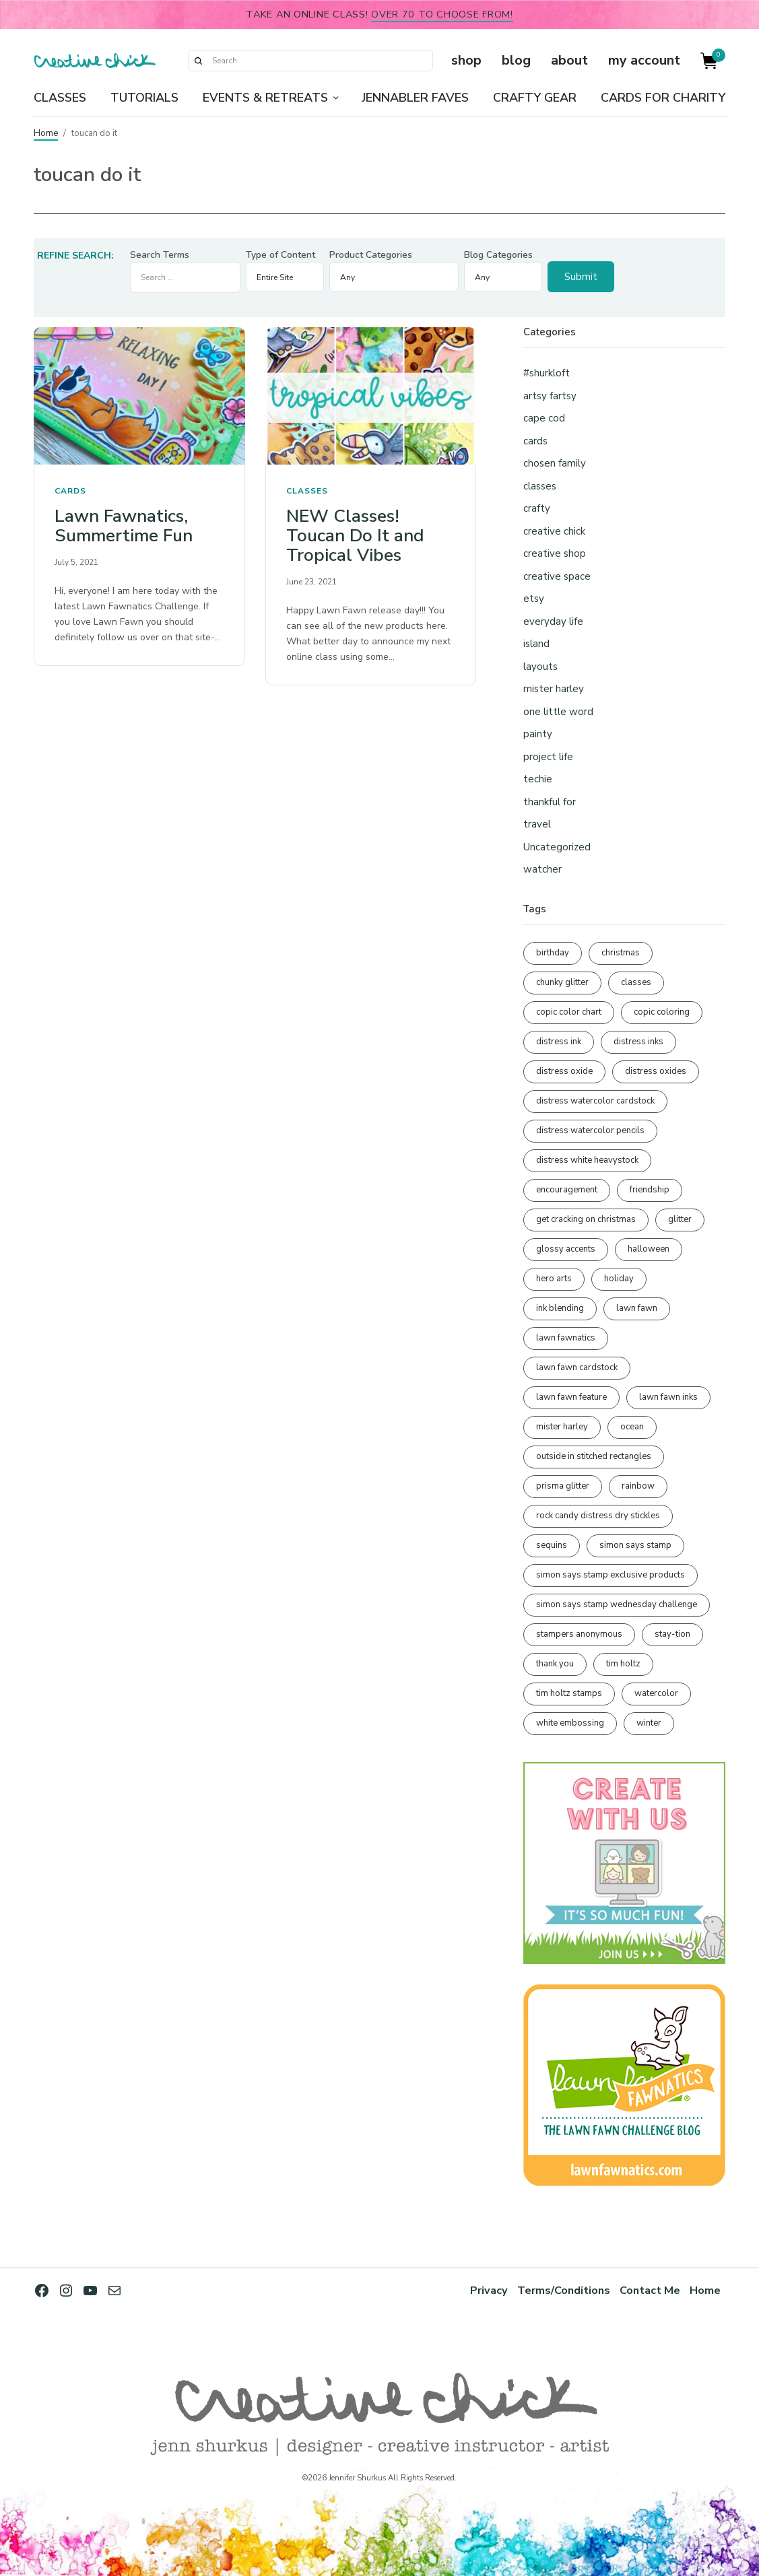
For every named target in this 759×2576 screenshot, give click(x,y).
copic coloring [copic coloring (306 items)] (662, 1012)
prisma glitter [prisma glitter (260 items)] (562, 1486)
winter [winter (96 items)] (648, 1723)
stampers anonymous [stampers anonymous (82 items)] (579, 1634)
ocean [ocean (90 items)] (632, 1427)
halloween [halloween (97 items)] (648, 1249)
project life (548, 757)
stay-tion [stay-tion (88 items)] (672, 1634)
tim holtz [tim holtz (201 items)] (623, 1664)
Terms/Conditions (562, 2290)
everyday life (553, 621)
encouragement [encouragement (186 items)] (566, 1190)
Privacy (487, 2290)
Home (46, 133)
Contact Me (649, 2290)
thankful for (549, 802)
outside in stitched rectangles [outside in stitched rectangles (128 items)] (593, 1456)
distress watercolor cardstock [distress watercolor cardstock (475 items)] (595, 1101)
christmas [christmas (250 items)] (620, 953)
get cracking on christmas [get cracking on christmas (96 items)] (586, 1219)
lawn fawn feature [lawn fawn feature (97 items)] (571, 1397)
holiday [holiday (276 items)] (619, 1279)
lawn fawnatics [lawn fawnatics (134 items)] (565, 1338)
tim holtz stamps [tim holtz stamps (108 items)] (569, 1693)
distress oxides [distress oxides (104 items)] (655, 1071)
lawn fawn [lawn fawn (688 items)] (636, 1308)
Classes (60, 98)
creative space (557, 576)
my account (644, 60)
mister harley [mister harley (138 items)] (562, 1427)
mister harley (553, 689)
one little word (558, 711)
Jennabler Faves (415, 98)
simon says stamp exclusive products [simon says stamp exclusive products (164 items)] (610, 1575)
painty (537, 734)
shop (466, 60)
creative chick (554, 531)
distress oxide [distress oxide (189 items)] (564, 1071)
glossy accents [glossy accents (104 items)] (565, 1249)
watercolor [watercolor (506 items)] (656, 1693)
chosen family (554, 463)
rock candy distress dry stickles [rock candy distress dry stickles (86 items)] (598, 1516)
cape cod (544, 418)
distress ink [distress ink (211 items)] (558, 1042)
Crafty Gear (534, 98)
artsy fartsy (549, 396)
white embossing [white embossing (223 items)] (570, 1723)
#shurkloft (546, 373)
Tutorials (144, 98)
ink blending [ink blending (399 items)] (560, 1308)
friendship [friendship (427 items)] (649, 1190)
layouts (540, 666)
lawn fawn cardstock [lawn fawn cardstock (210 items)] (577, 1367)
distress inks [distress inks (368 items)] (638, 1042)
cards (70, 490)
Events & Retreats (265, 98)
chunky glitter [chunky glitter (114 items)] (562, 982)
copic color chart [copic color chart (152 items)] (568, 1012)
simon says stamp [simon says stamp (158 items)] (635, 1545)
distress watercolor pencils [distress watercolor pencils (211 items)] (590, 1130)
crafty (536, 508)
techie (537, 779)
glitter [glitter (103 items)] (680, 1219)
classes (307, 490)
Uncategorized (557, 847)
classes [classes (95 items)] (636, 982)
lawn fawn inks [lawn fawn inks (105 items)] (668, 1397)
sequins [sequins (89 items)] (551, 1545)
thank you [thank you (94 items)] (555, 1664)
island (536, 643)
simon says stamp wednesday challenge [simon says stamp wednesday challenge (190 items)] (616, 1604)
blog (516, 60)
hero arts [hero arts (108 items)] (554, 1279)
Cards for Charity (663, 98)
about (569, 60)
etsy (533, 598)
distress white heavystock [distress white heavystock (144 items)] (587, 1160)
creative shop (554, 553)
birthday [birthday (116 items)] (552, 953)
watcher (542, 869)
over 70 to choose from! (442, 14)
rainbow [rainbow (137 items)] (638, 1486)
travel (537, 824)
